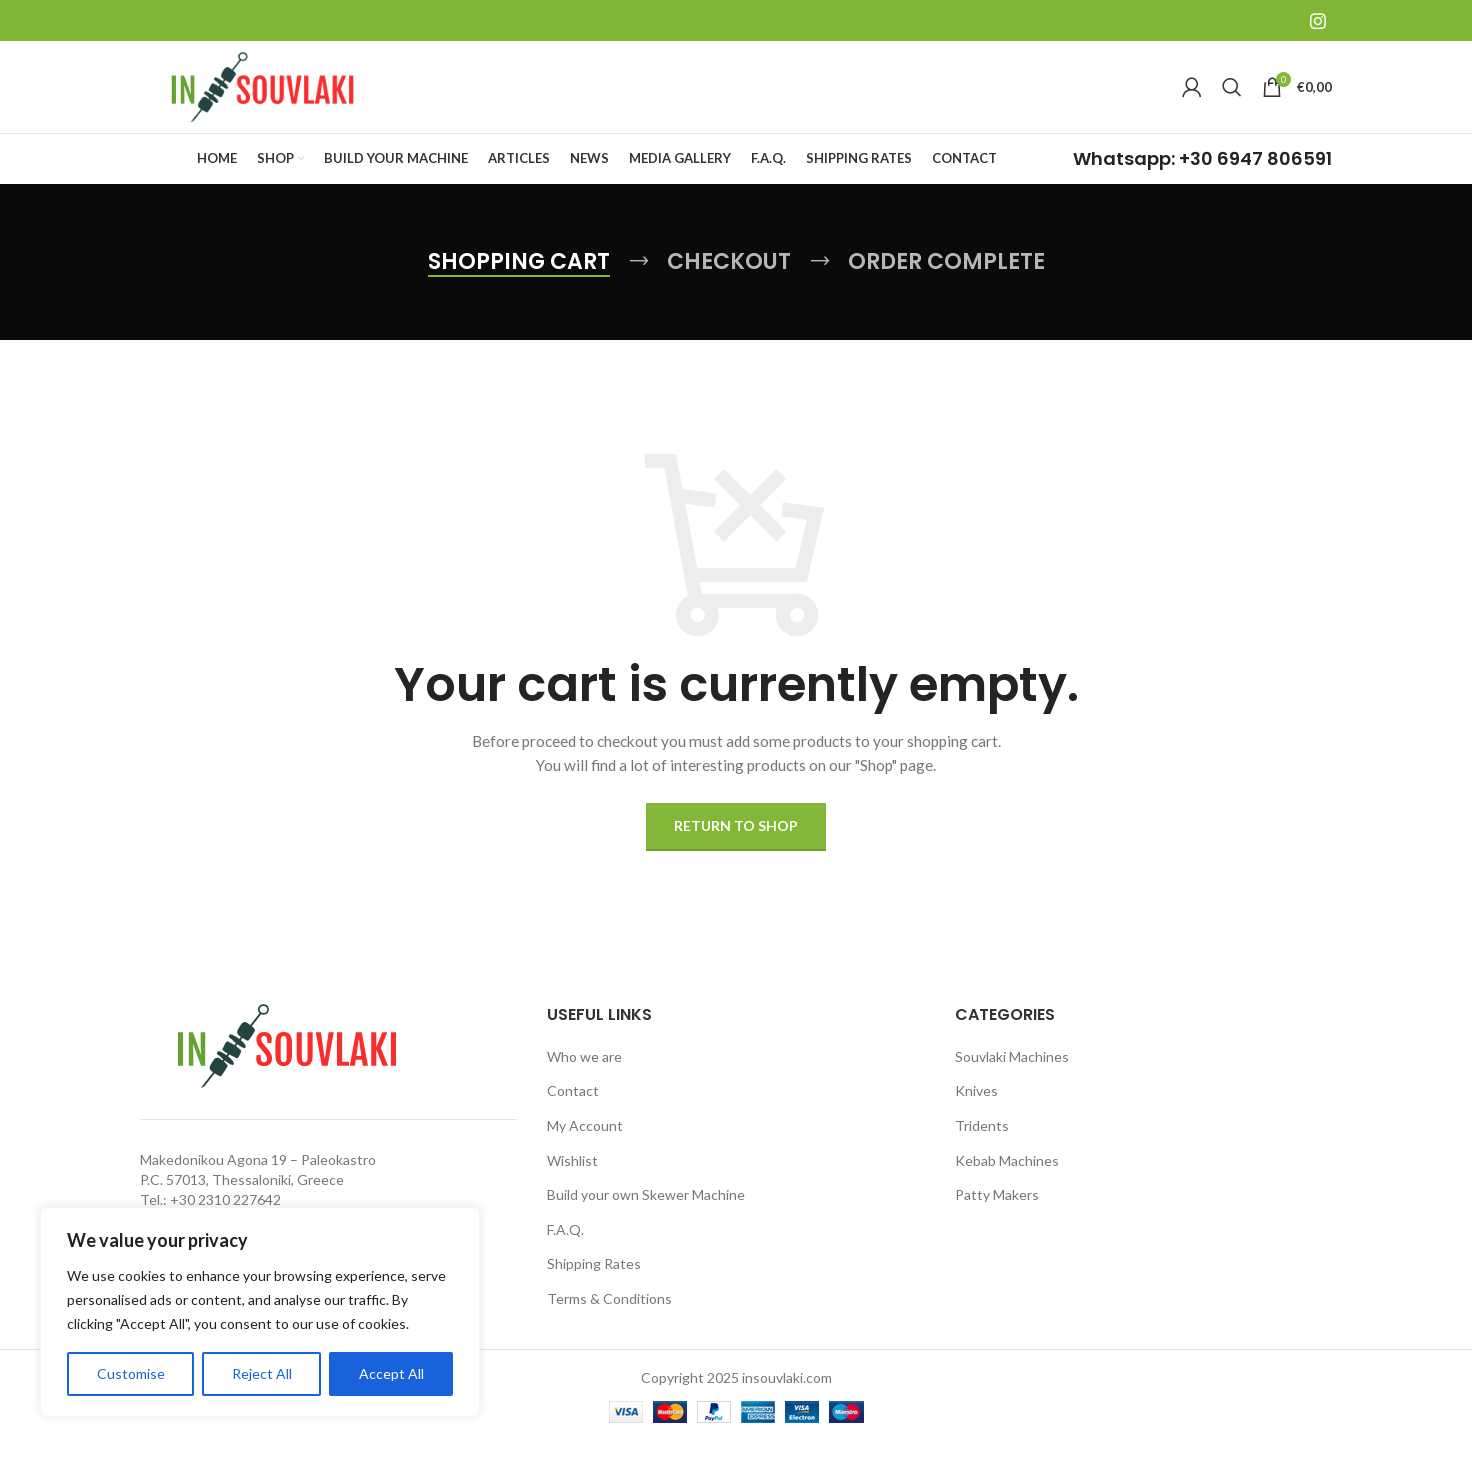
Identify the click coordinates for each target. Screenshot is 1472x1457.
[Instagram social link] (1318, 21)
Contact (573, 1104)
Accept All (391, 1373)
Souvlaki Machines (1012, 1069)
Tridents (982, 1138)
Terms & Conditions (609, 1311)
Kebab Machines (1007, 1173)
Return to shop (736, 839)
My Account (585, 1138)
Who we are (584, 1069)
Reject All (262, 1373)
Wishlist (572, 1173)
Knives (976, 1104)
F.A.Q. (565, 1242)
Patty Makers (997, 1208)
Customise (131, 1373)
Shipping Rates (594, 1277)
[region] (260, 1312)
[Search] (1232, 94)
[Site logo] (265, 92)
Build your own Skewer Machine (646, 1208)
